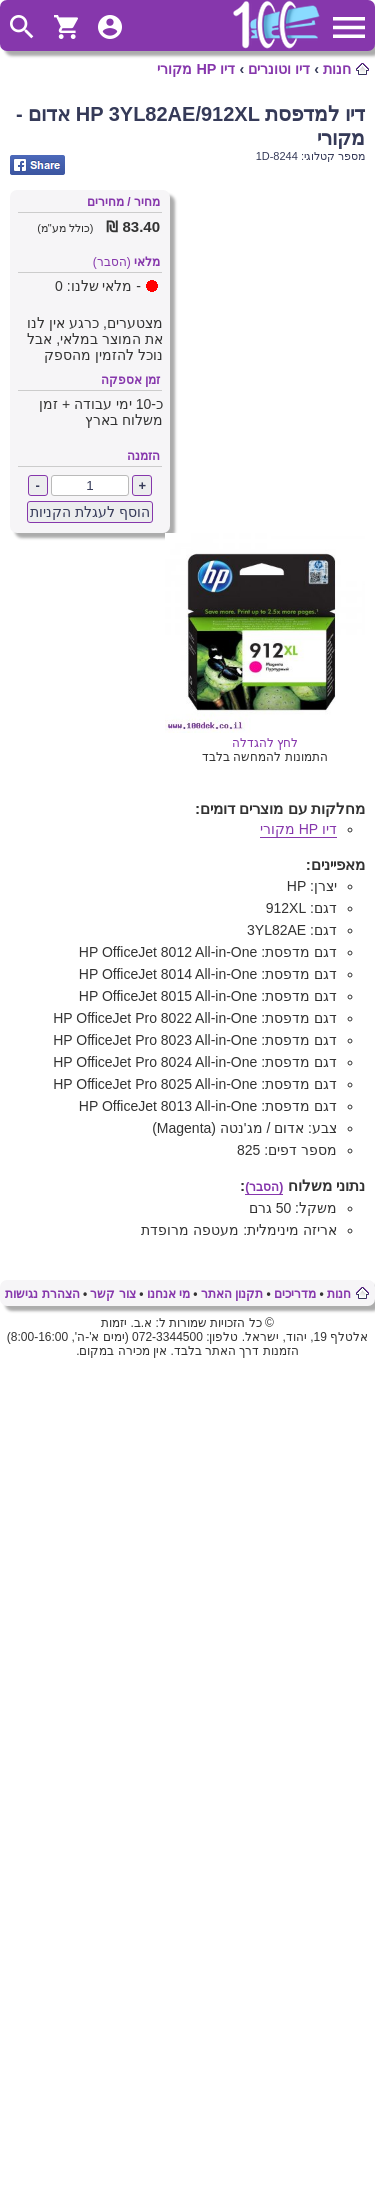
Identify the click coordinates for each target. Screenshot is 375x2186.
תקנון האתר (232, 1294)
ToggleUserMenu (110, 27)
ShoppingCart (66, 27)
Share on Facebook (37, 165)
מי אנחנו (168, 1294)
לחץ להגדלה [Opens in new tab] (265, 736)
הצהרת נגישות (42, 1294)
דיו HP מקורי (196, 69)
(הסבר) (112, 262)
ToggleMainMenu (349, 27)
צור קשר (112, 1294)
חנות (337, 69)
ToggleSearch (22, 27)
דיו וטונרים (279, 69)
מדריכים (295, 1294)
